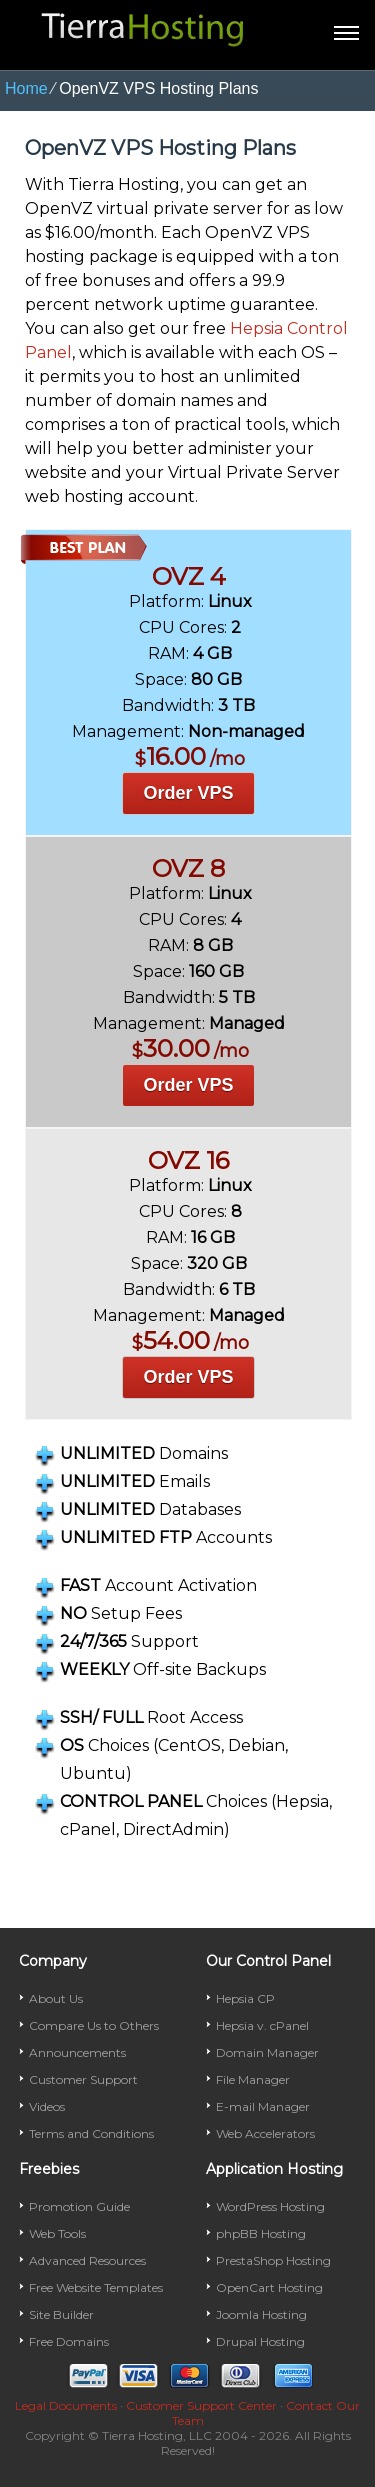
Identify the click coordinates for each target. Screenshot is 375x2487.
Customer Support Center (201, 2405)
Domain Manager (267, 2052)
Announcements (77, 2052)
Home (26, 88)
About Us (56, 1998)
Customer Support (83, 2079)
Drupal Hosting (260, 2341)
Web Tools (57, 2233)
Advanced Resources (87, 2260)
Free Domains (69, 2341)
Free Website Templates (96, 2287)
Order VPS (188, 793)
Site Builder (61, 2314)
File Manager (253, 2079)
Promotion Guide (79, 2206)
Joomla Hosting (261, 2314)
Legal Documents (66, 2405)
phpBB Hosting (261, 2233)
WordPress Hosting (270, 2206)
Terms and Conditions (91, 2133)
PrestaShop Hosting (273, 2260)
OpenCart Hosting (269, 2287)
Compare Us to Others (94, 2025)
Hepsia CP (245, 1998)
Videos (47, 2106)
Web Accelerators (265, 2133)
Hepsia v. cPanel (262, 2025)
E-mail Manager (263, 2106)
